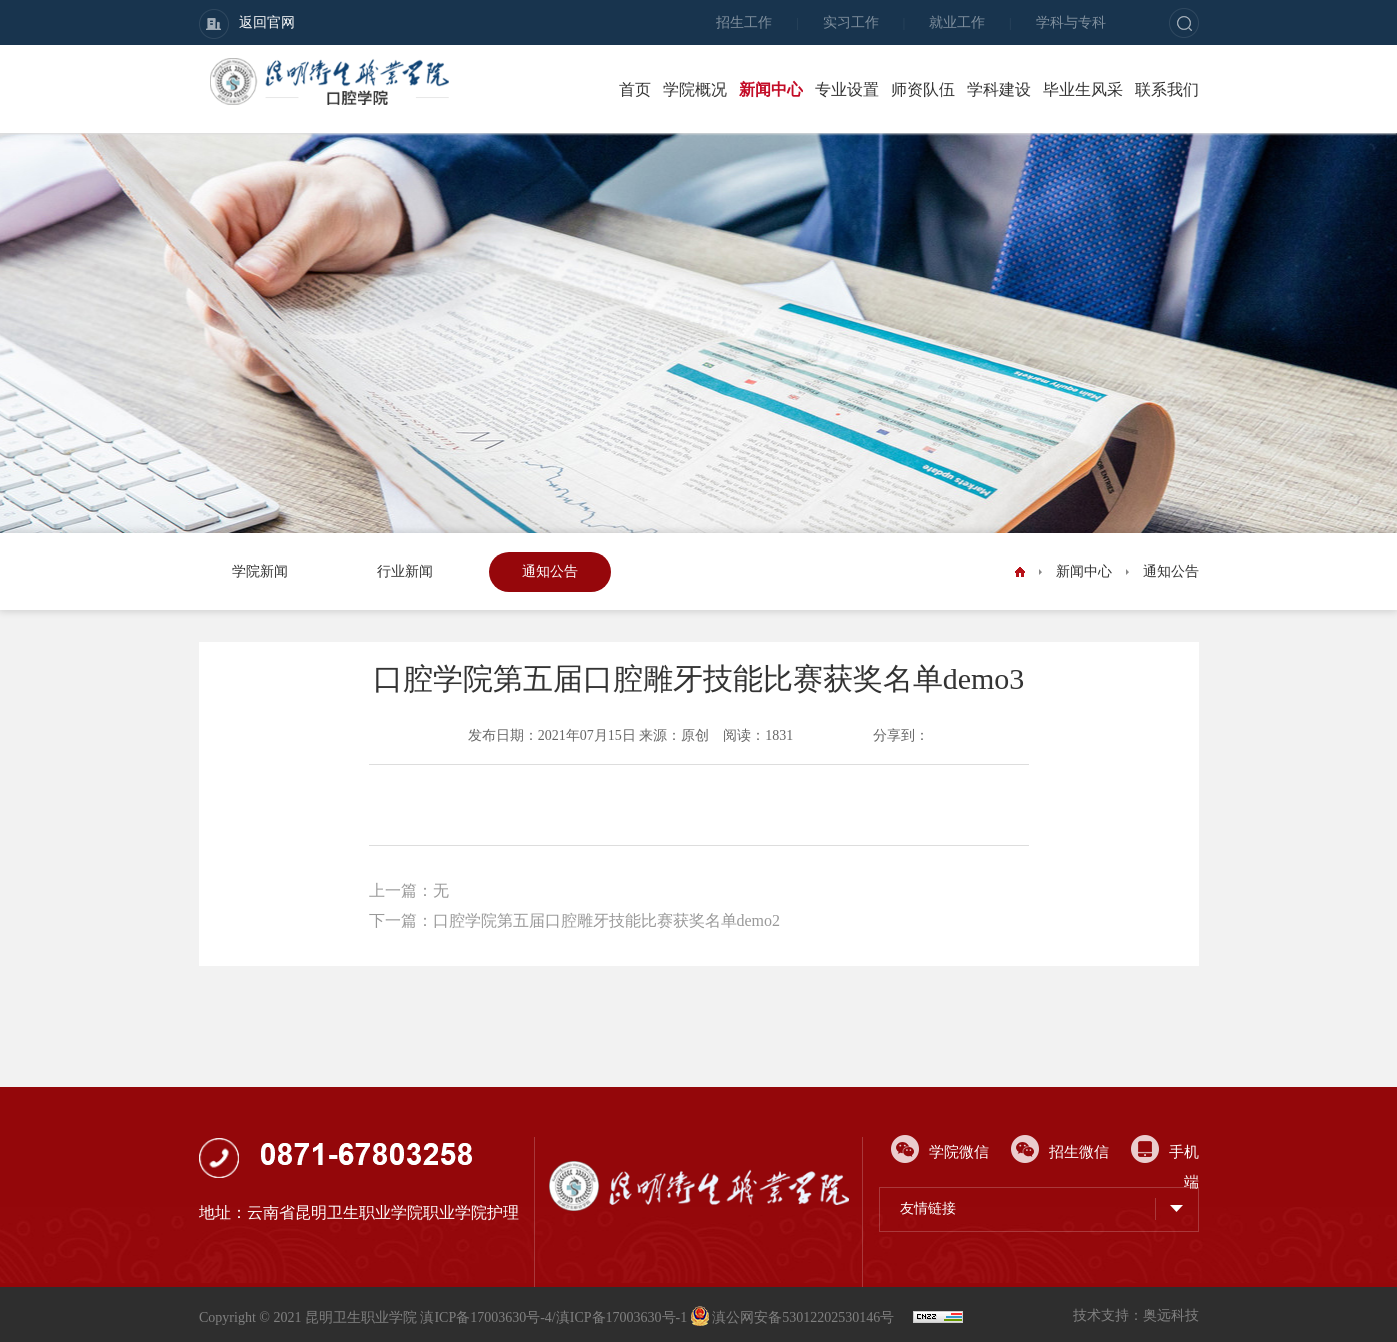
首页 (635, 89)
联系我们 (1167, 89)
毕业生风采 (1083, 89)
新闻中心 (771, 89)
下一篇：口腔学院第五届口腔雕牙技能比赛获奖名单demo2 (575, 920)
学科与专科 (1071, 22)
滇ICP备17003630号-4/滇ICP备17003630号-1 (553, 1317)
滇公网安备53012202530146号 (793, 1317)
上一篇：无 (409, 890)
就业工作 (957, 22)
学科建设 (999, 89)
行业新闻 (405, 571)
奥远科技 (1171, 1315)
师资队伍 (923, 89)
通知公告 (550, 571)
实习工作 (851, 22)
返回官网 (247, 24)
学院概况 (695, 89)
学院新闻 (260, 571)
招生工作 (744, 22)
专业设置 (847, 89)
